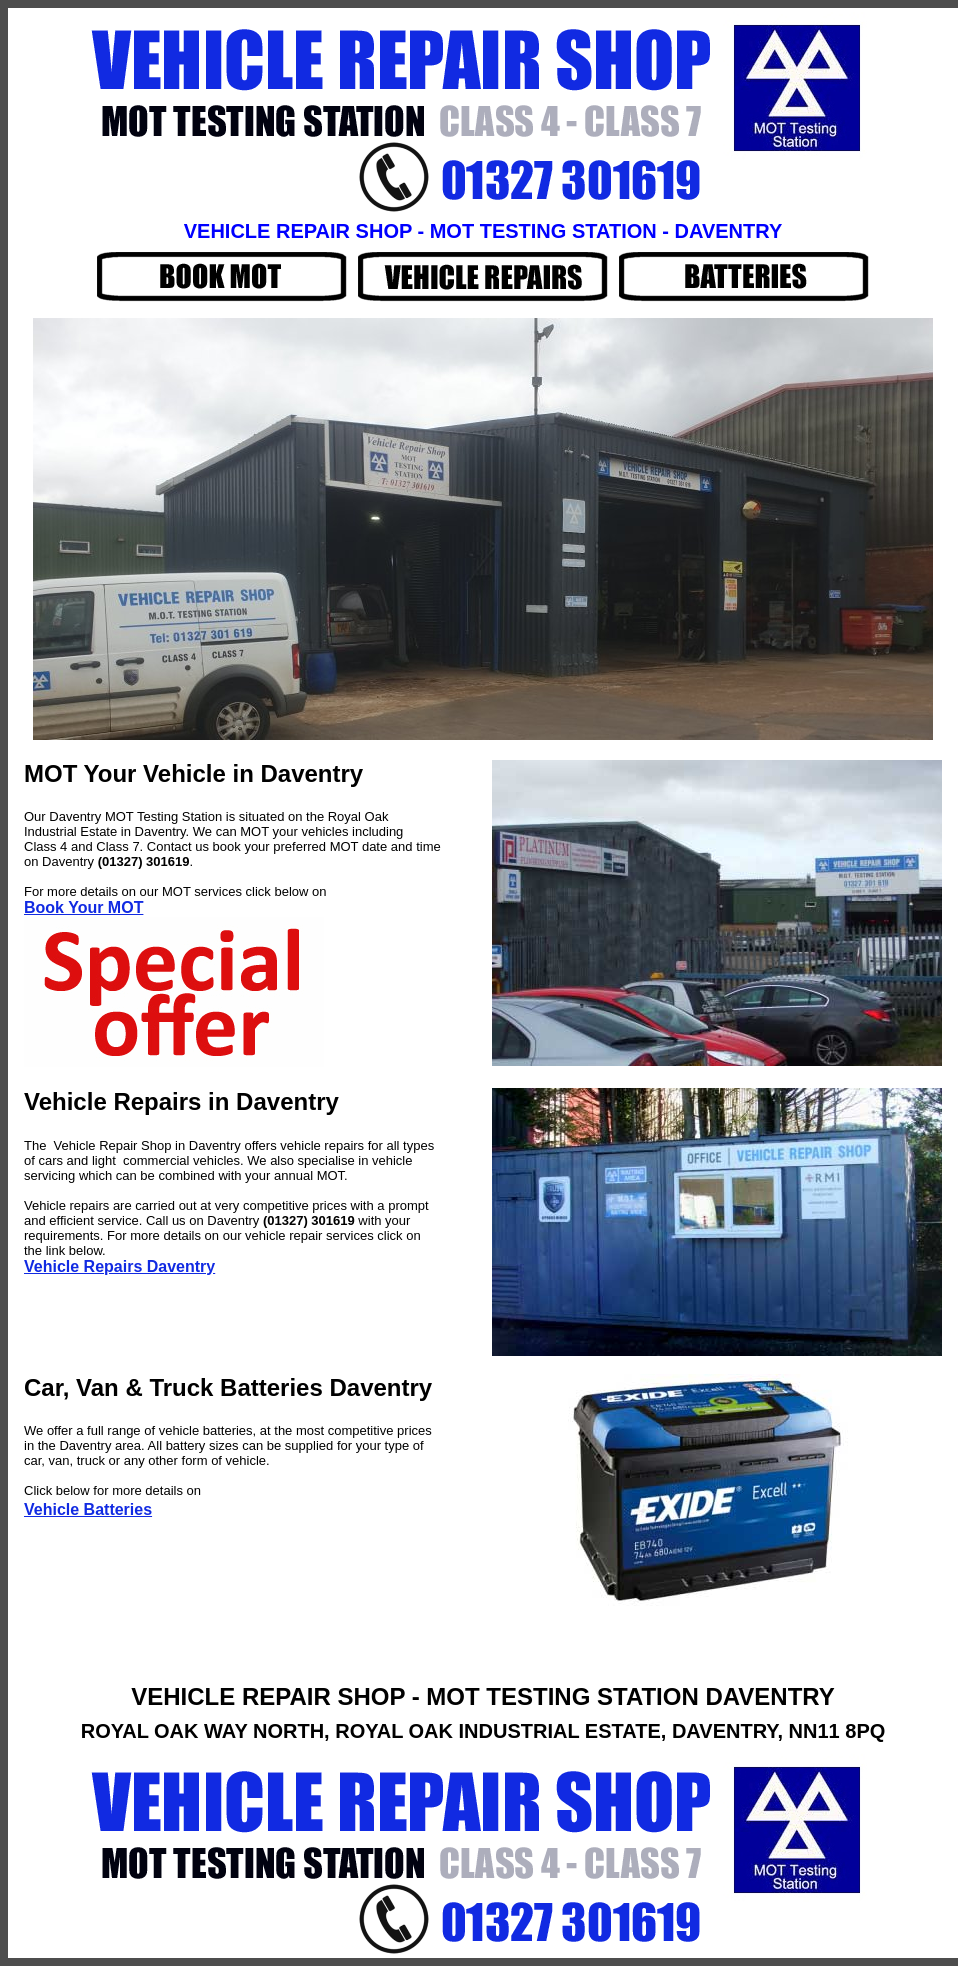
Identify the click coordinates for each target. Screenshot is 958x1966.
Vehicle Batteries (88, 1509)
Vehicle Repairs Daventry (119, 1266)
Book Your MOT (83, 907)
